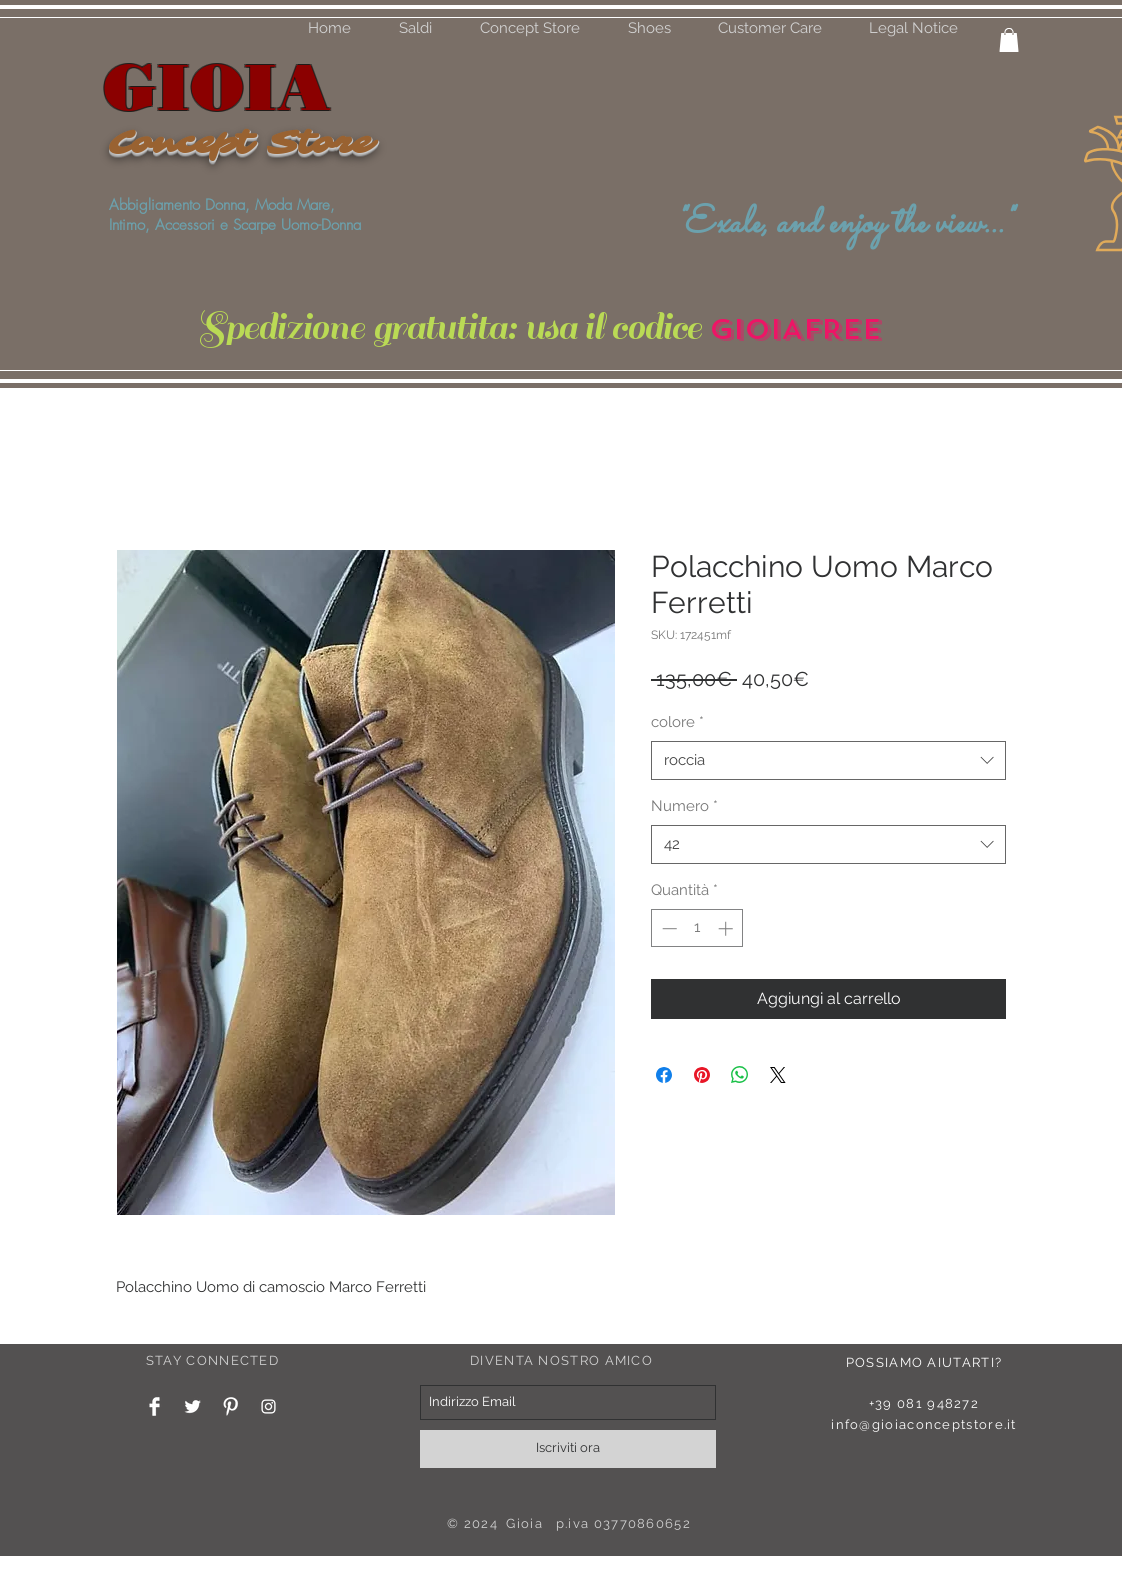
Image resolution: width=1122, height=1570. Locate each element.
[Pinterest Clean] (230, 1406)
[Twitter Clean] (192, 1406)
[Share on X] (778, 1075)
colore (677, 722)
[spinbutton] (697, 928)
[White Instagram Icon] (268, 1406)
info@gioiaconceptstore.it (924, 1424)
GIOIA (217, 86)
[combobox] (828, 760)
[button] (649, 28)
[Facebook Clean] (154, 1406)
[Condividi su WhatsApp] (740, 1075)
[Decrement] (667, 928)
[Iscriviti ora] (568, 1449)
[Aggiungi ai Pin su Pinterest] (702, 1075)
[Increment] (727, 928)
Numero (684, 806)
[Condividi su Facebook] (664, 1075)
